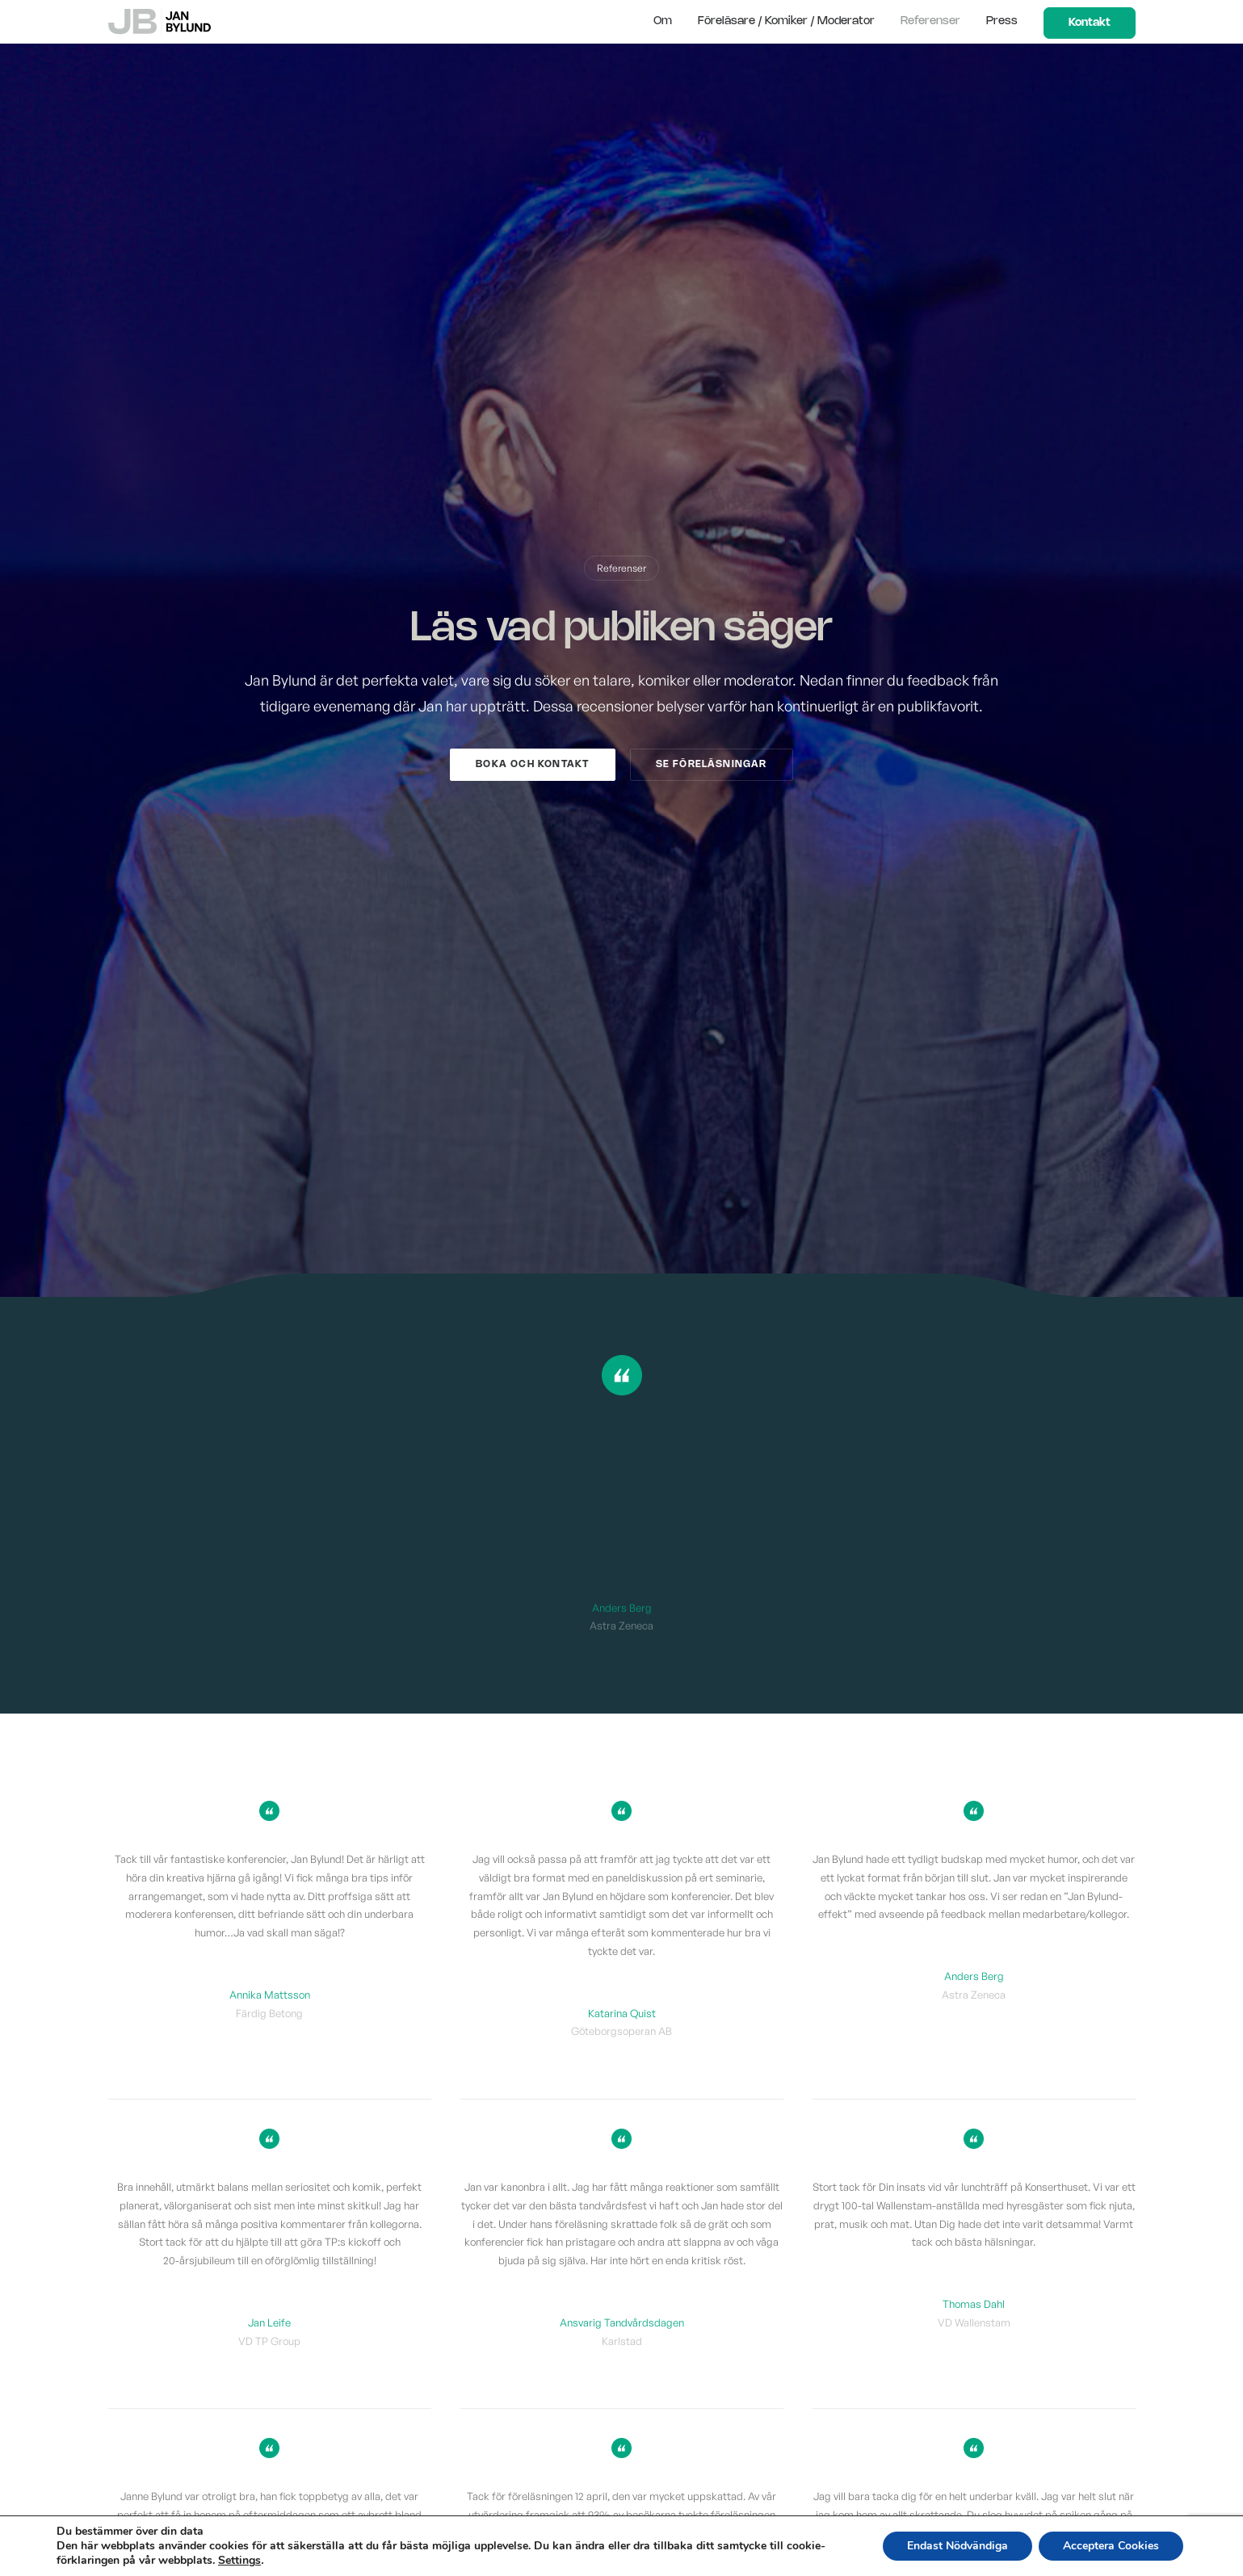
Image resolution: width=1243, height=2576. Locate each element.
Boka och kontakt (532, 764)
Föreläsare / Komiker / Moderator (786, 21)
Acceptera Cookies (1111, 2545)
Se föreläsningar (711, 764)
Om (662, 21)
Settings (239, 2560)
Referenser (930, 21)
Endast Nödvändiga (957, 2545)
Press (1002, 21)
